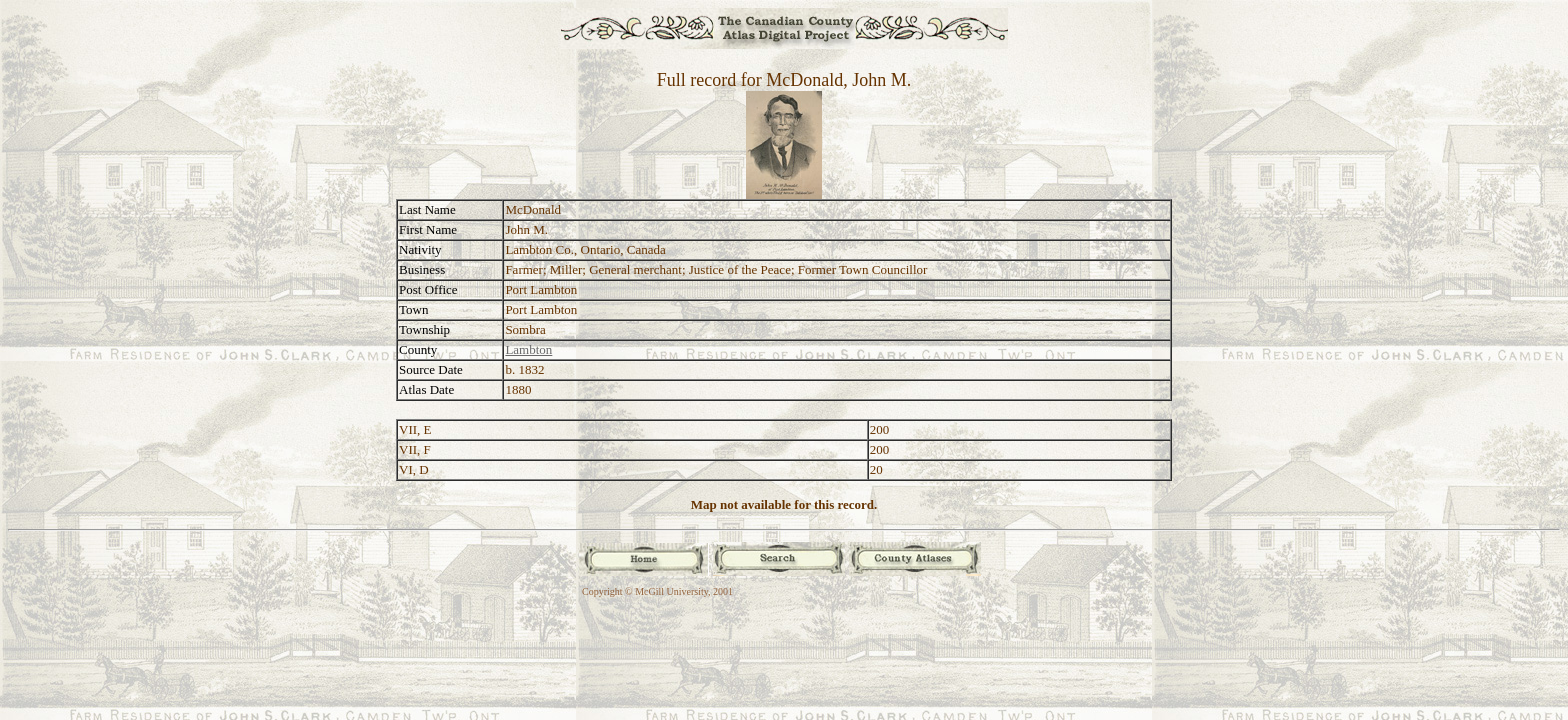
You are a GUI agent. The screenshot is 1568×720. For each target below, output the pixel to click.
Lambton (528, 349)
